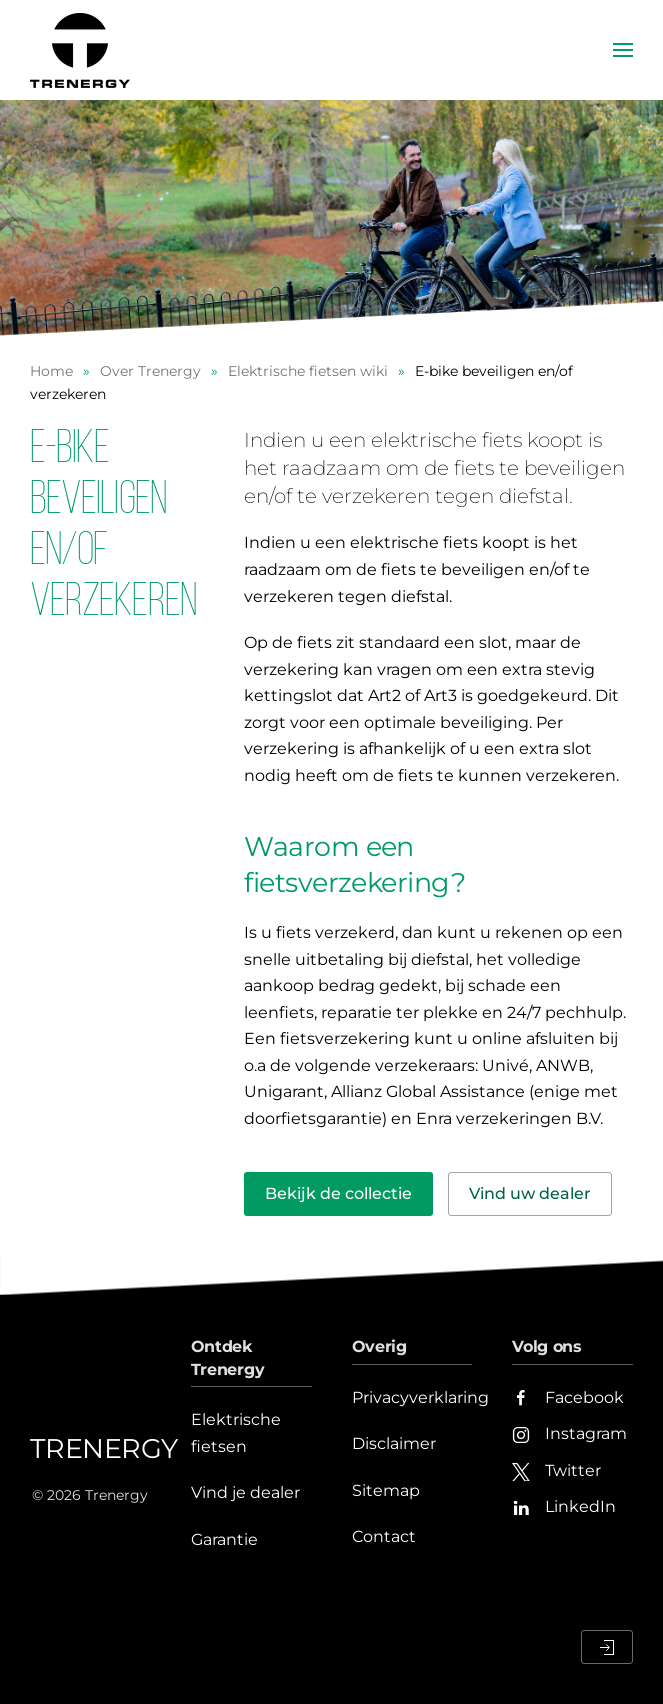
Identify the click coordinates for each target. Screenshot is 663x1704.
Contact (384, 1536)
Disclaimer (394, 1443)
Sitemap (386, 1490)
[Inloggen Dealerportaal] (607, 1647)
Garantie (224, 1539)
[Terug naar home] (83, 50)
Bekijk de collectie (338, 1193)
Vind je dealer (245, 1492)
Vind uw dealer (530, 1193)
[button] (623, 50)
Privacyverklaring (420, 1397)
